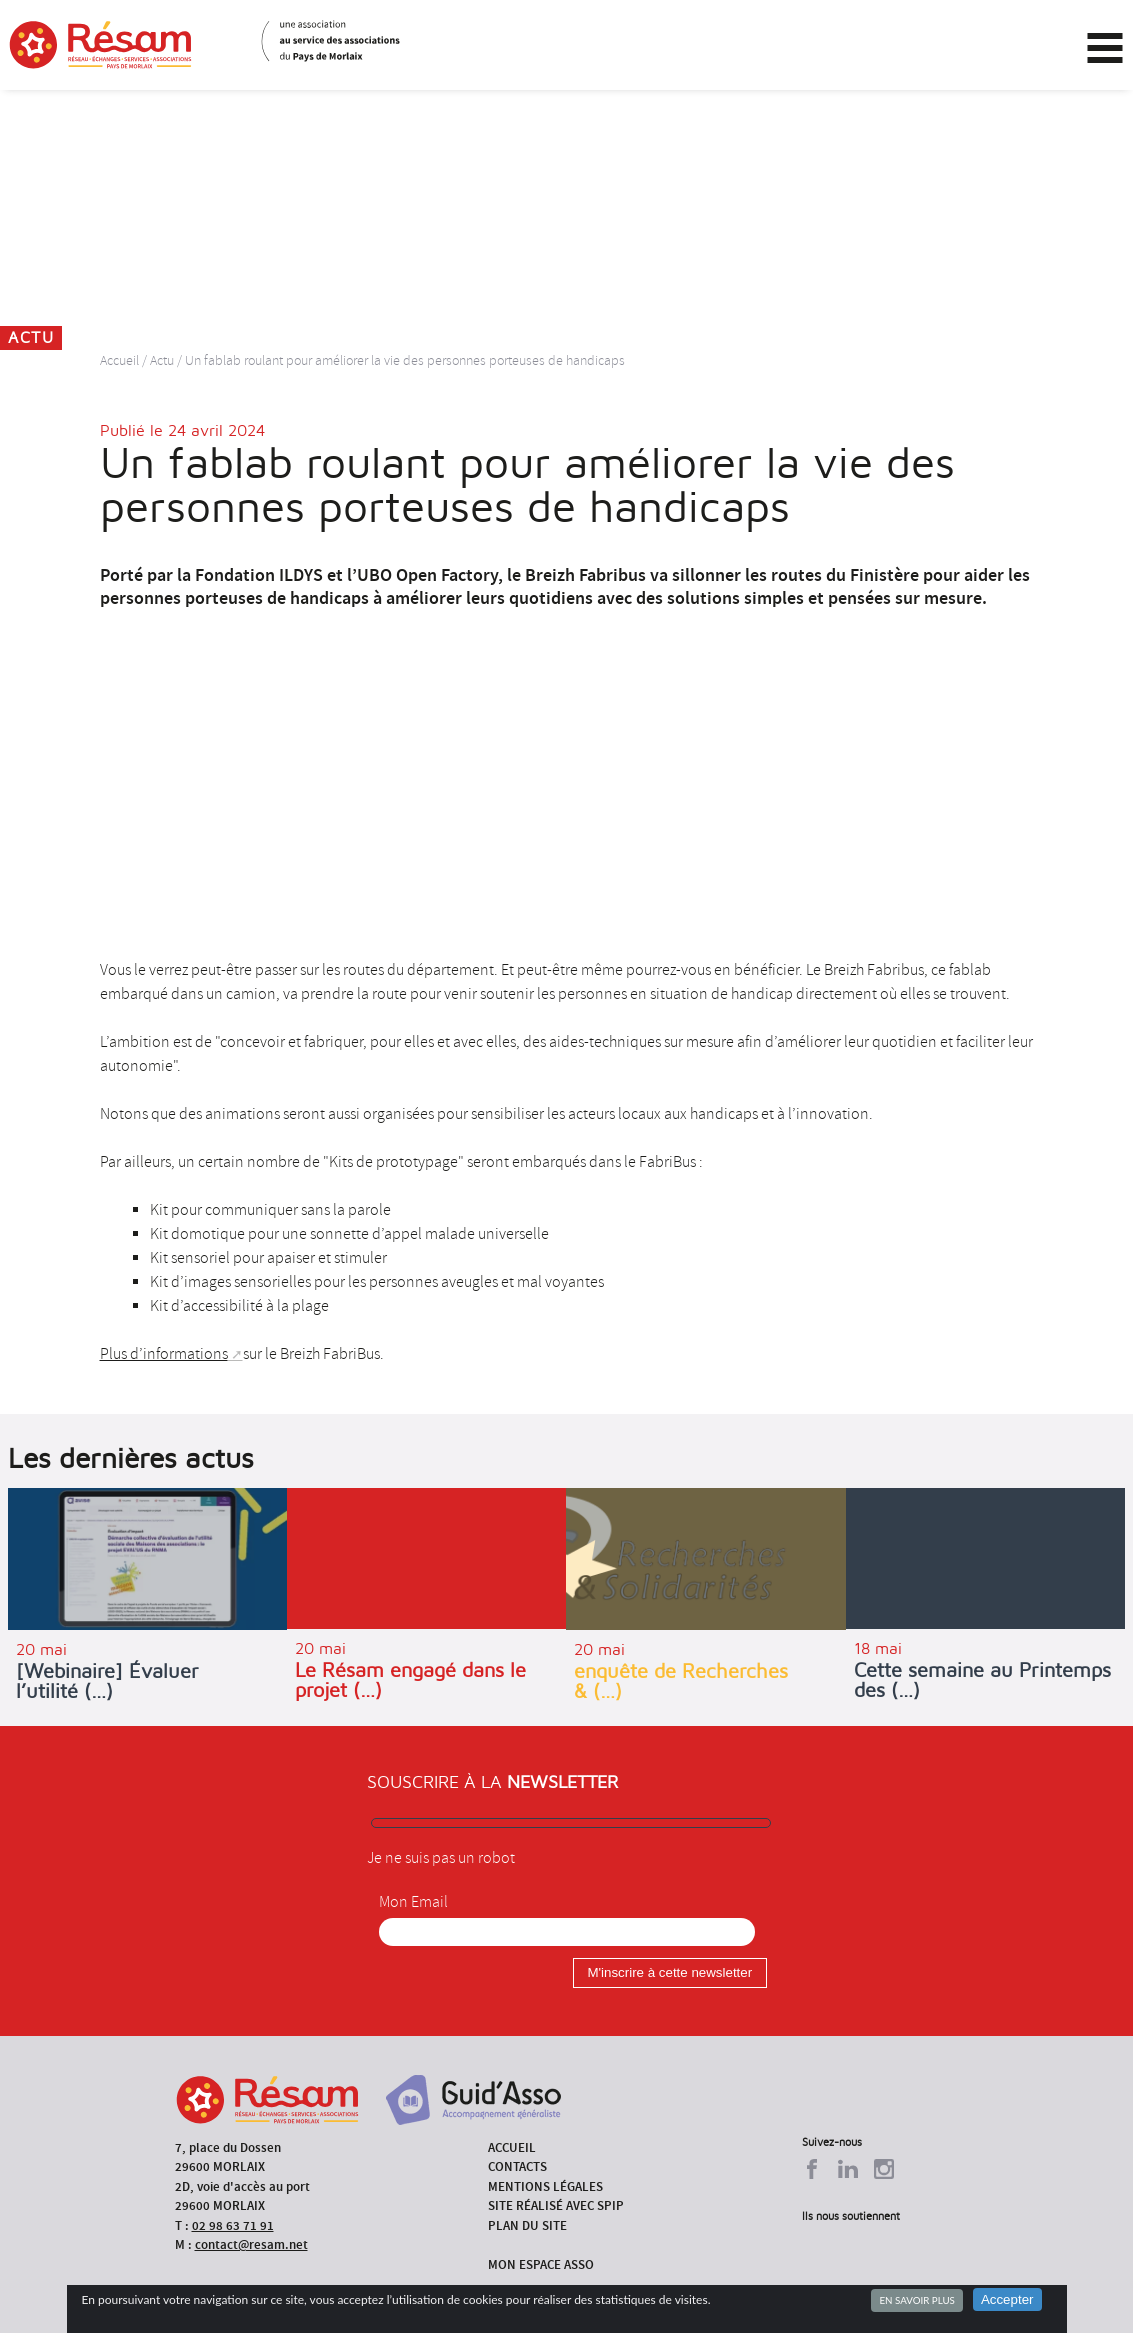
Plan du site (527, 2225)
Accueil (119, 360)
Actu (162, 360)
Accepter (1007, 2299)
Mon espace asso (541, 2264)
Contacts (517, 2166)
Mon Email (413, 1902)
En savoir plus (916, 2300)
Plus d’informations (164, 1354)
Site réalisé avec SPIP (556, 2205)
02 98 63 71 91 (233, 2225)
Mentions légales (545, 2186)
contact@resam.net (251, 2244)
